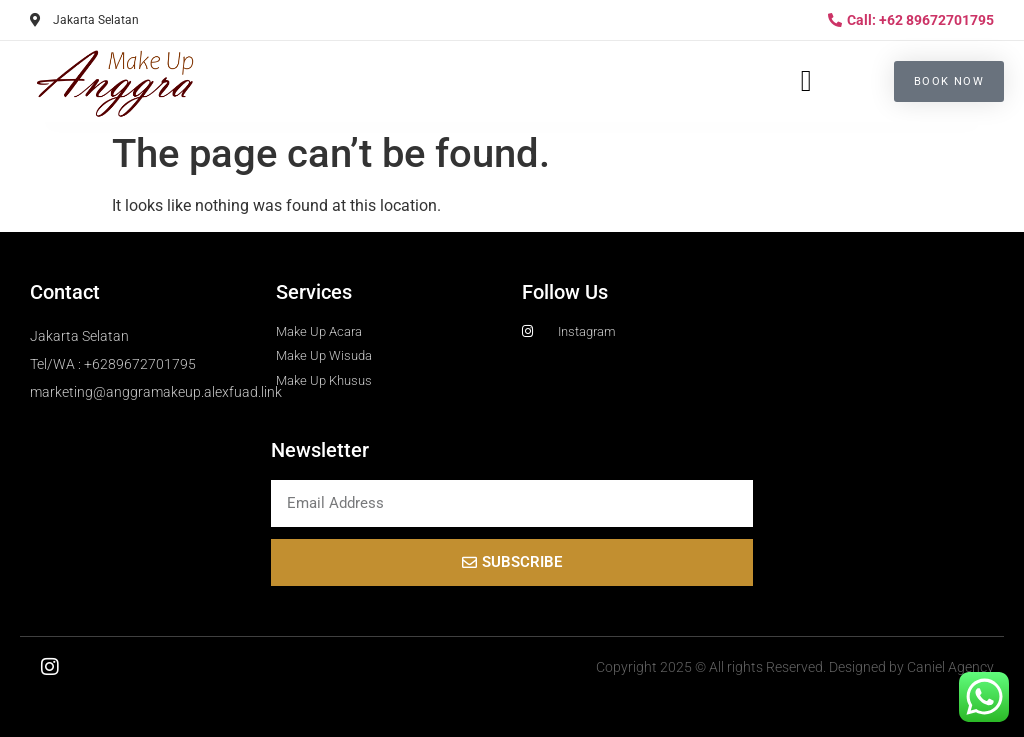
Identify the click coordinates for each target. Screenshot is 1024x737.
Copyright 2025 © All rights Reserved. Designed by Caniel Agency (795, 667)
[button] (806, 81)
